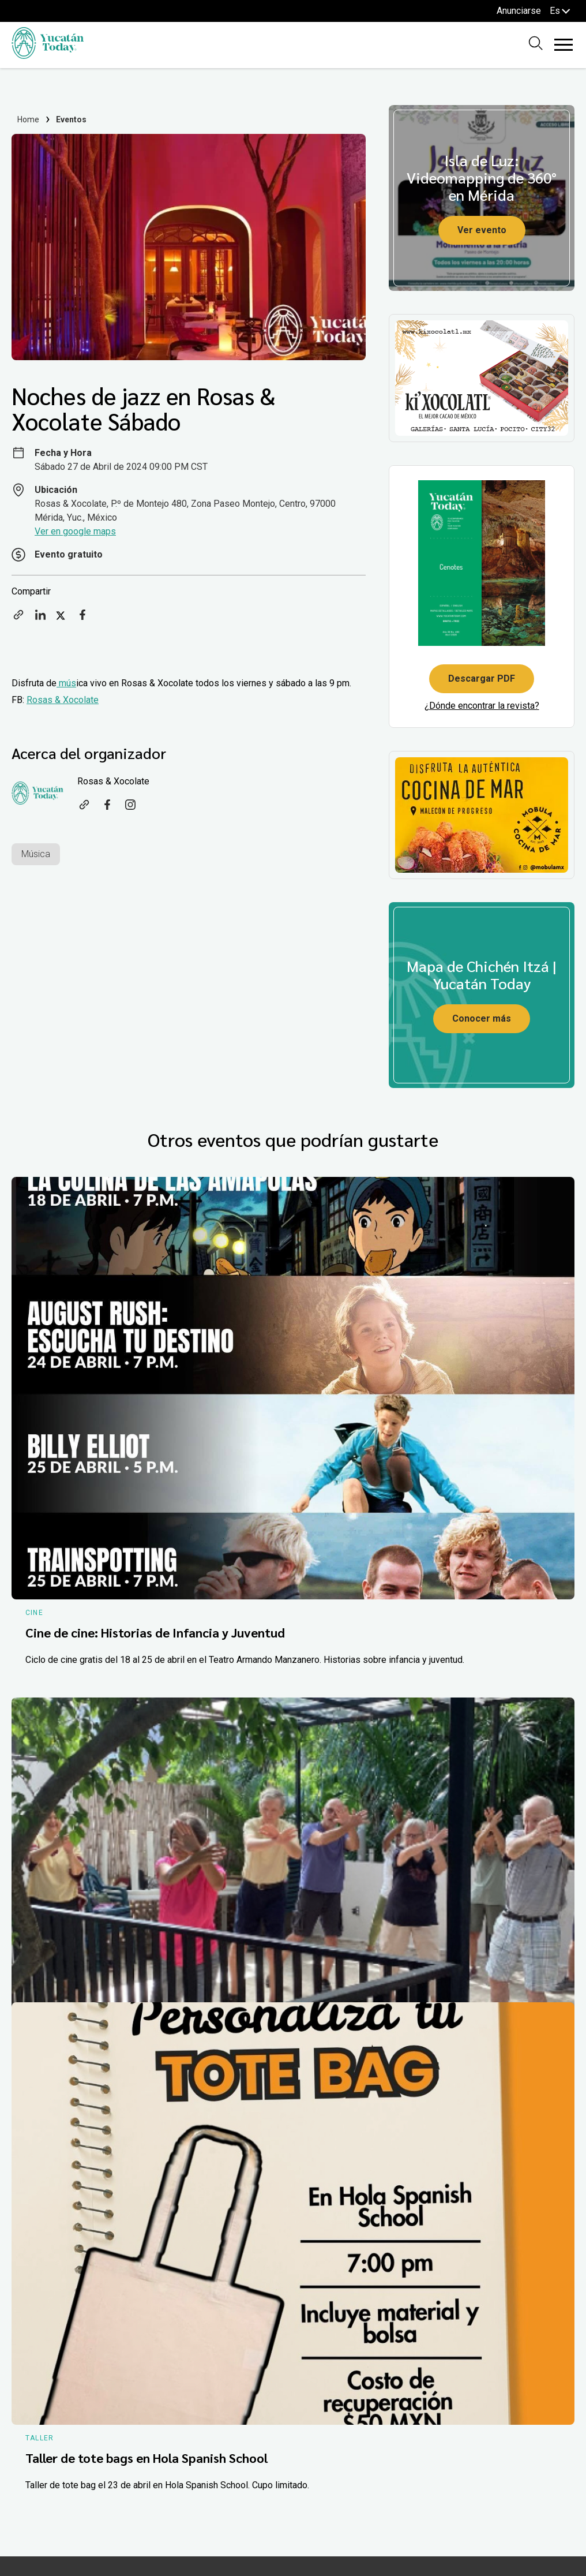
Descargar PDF (481, 678)
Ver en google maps (75, 531)
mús (66, 683)
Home (28, 119)
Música (35, 853)
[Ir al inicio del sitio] (48, 55)
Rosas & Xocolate (63, 699)
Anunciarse (519, 10)
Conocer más (481, 1018)
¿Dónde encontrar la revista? (482, 705)
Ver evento (481, 230)
